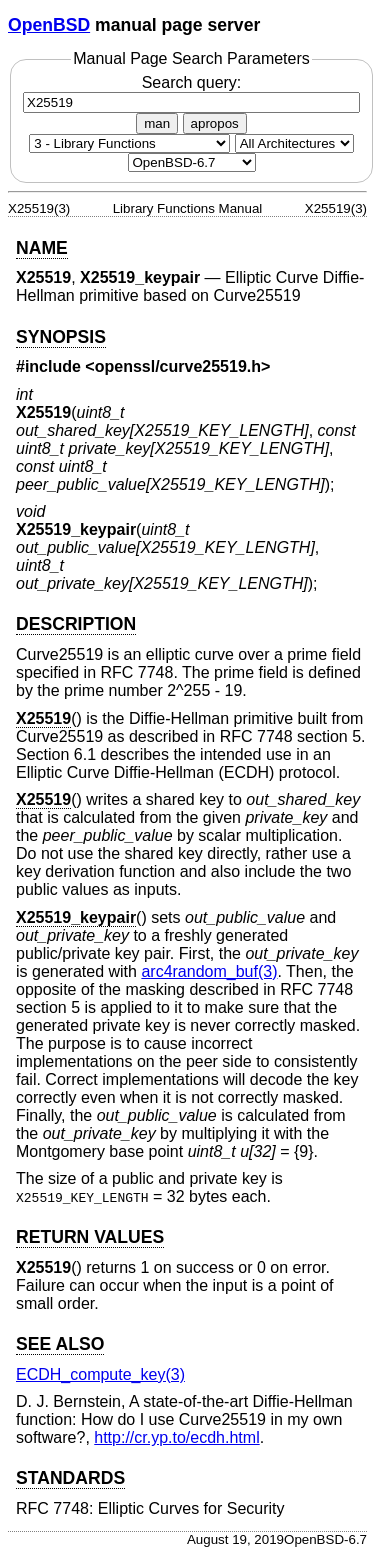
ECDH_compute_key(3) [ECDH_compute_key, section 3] (100, 1374)
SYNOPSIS (61, 337)
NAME (42, 248)
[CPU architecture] (294, 143)
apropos (215, 123)
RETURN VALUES (90, 1237)
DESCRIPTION (76, 624)
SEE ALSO (60, 1344)
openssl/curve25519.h (178, 366)
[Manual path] (192, 162)
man (157, 123)
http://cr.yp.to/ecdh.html (176, 1437)
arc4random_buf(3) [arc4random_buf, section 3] (209, 971)
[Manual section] (129, 143)
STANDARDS (70, 1478)
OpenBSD (49, 25)
